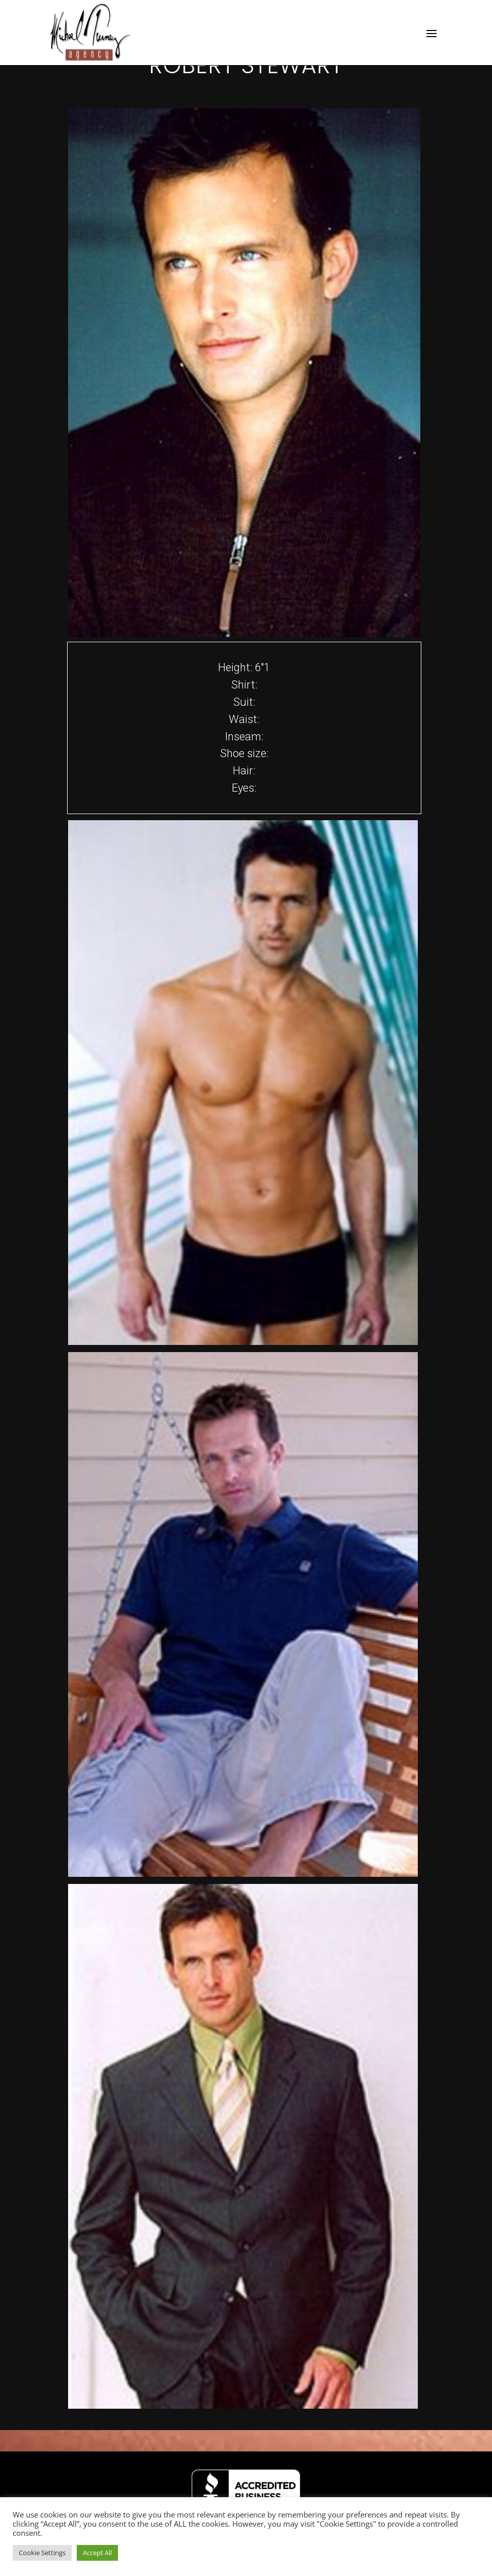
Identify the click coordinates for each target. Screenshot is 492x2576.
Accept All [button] (97, 2552)
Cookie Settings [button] (42, 2552)
